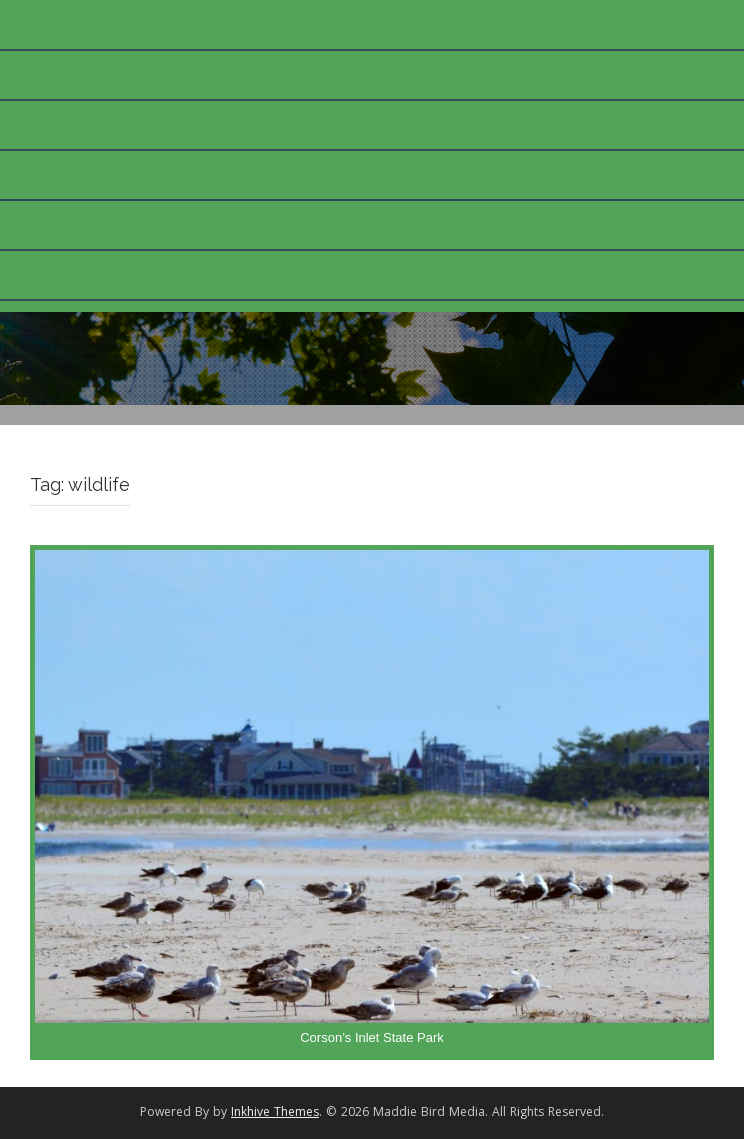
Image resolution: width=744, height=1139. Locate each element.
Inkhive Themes (275, 1113)
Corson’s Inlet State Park (372, 1037)
